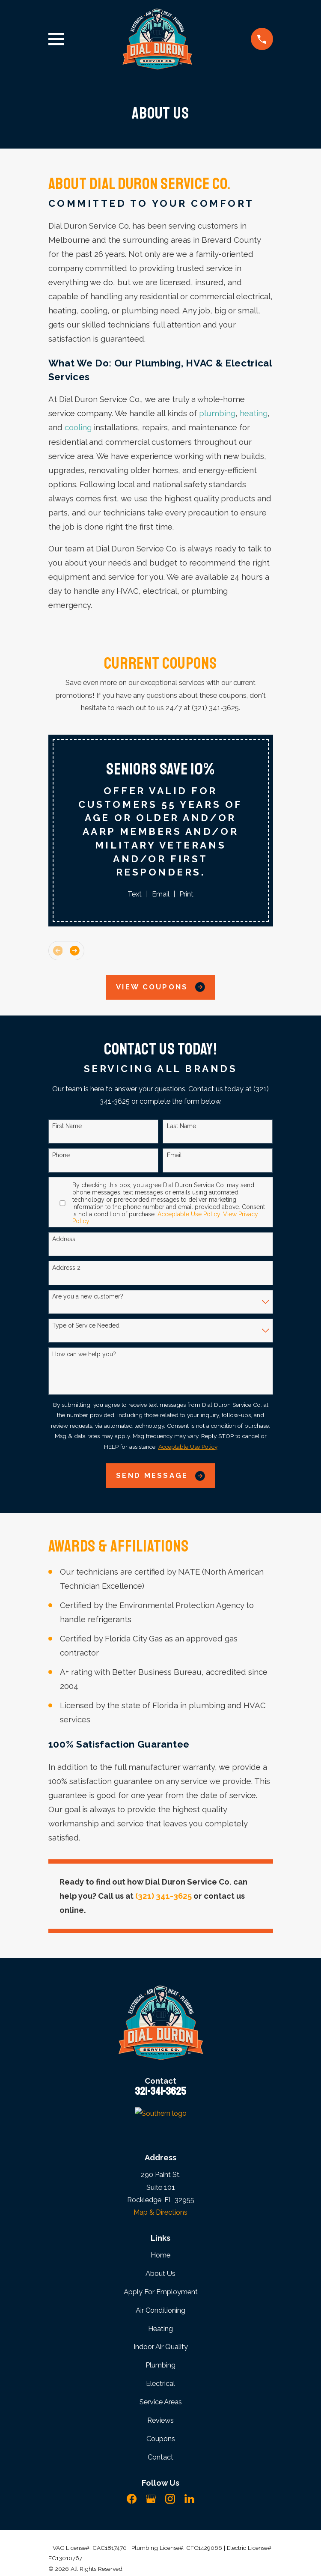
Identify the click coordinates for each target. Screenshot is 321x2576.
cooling (78, 427)
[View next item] (75, 951)
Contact (160, 2457)
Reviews (160, 2420)
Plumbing (160, 2365)
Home (160, 2255)
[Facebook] (132, 2499)
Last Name (181, 1126)
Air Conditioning (160, 2310)
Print (186, 894)
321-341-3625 (160, 2091)
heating (254, 413)
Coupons (160, 2438)
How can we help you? (84, 1354)
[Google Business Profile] (151, 2499)
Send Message (160, 1476)
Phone (61, 1155)
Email (160, 894)
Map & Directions (160, 2212)
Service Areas (161, 2401)
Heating (160, 2328)
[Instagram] (170, 2499)
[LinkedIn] (189, 2499)
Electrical (160, 2383)
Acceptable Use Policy (189, 1214)
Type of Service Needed (85, 1325)
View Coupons (160, 987)
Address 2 (66, 1267)
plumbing (217, 413)
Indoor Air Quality (161, 2346)
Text (135, 894)
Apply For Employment (161, 2291)
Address (63, 1239)
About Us (160, 2273)
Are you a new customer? (87, 1296)
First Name (67, 1126)
